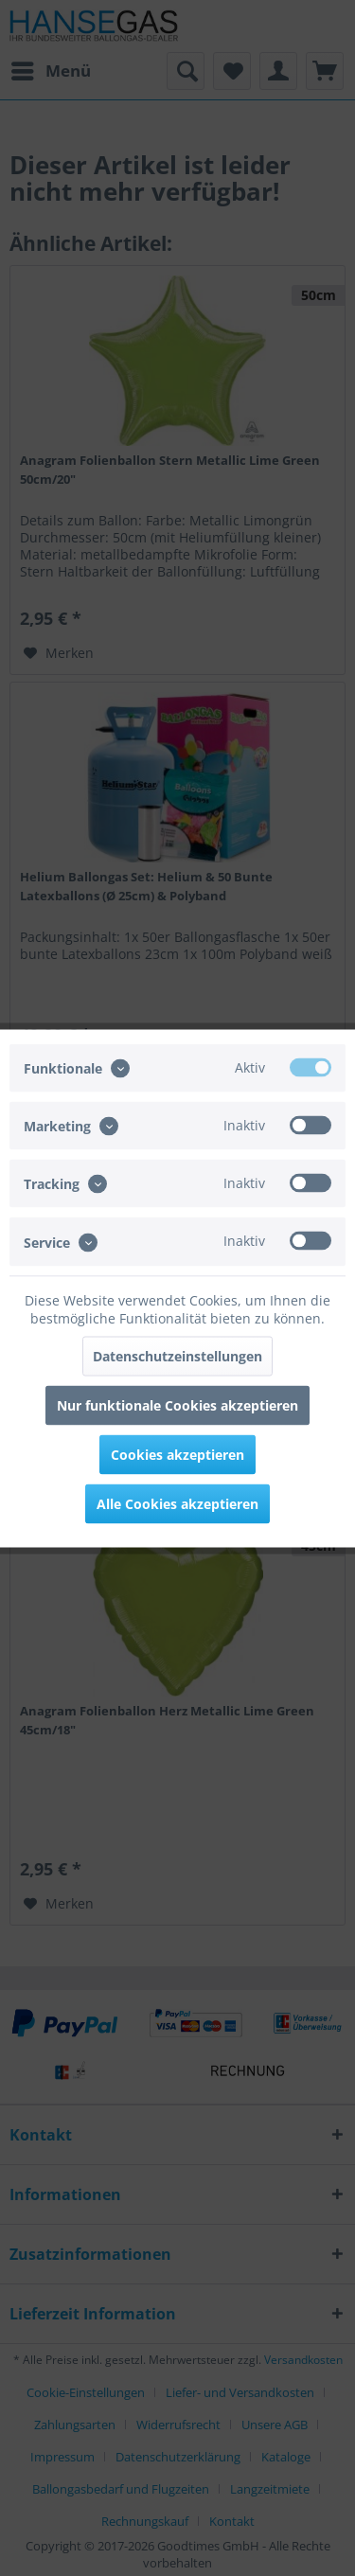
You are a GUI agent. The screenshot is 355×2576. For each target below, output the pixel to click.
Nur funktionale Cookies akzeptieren (177, 1404)
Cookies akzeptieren (177, 1454)
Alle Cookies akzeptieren (177, 1503)
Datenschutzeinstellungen (177, 1355)
